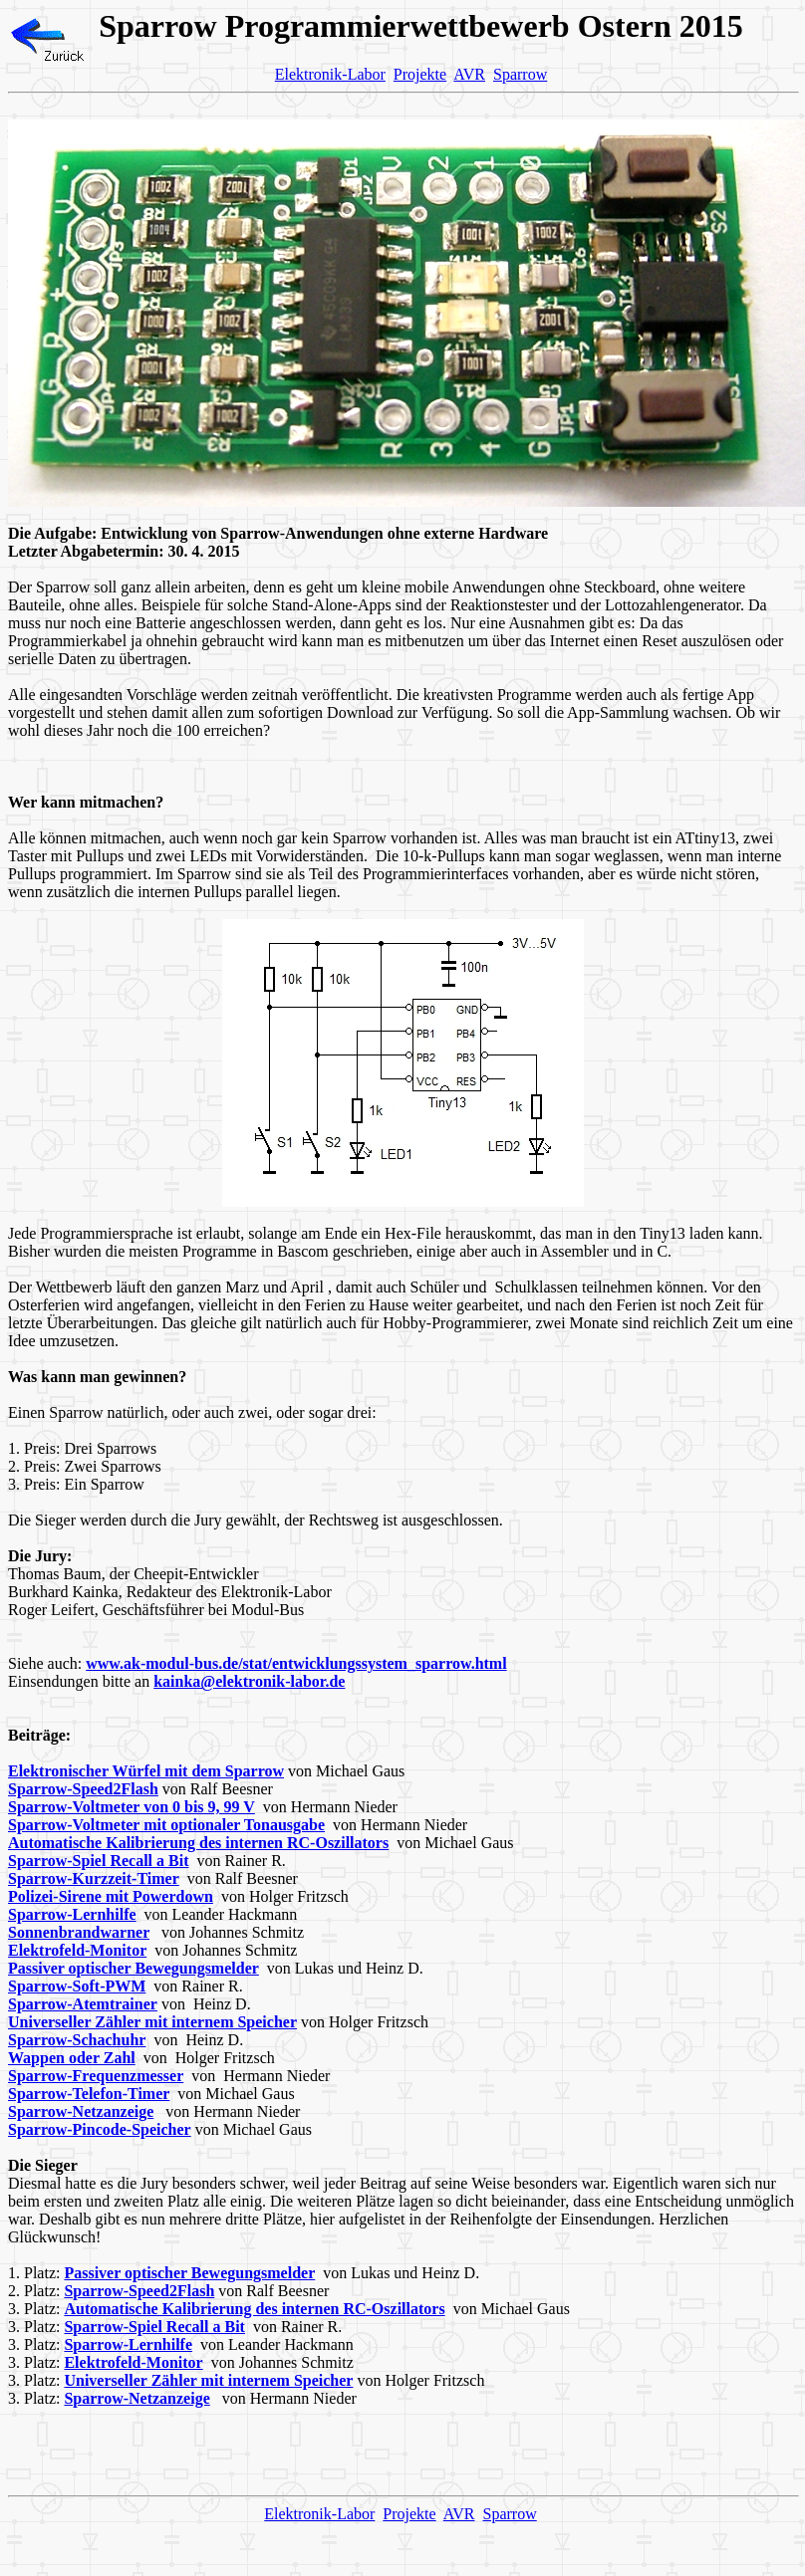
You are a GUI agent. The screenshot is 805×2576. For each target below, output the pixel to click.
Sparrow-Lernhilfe (72, 1914)
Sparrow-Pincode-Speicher (99, 2129)
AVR (469, 74)
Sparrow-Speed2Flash (83, 1788)
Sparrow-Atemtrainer (82, 2003)
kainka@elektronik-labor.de (249, 1681)
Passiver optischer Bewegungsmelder (133, 1968)
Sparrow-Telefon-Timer (88, 2093)
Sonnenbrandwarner (78, 1932)
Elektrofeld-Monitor (77, 1950)
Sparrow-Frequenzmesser (95, 2075)
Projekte (420, 74)
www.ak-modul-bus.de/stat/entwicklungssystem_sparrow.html (296, 1663)
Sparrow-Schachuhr (76, 2039)
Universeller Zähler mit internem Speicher (152, 2021)
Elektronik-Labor (330, 74)
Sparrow (520, 74)
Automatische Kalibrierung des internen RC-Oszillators (198, 1842)
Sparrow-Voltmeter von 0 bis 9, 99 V (131, 1806)
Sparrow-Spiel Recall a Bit (98, 1860)
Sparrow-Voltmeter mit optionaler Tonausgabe (166, 1824)
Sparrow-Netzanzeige (80, 2111)
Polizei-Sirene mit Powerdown (110, 1896)
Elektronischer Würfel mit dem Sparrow (146, 1770)
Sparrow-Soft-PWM (76, 1986)
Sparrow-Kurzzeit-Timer (93, 1878)
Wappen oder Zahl (71, 2057)
